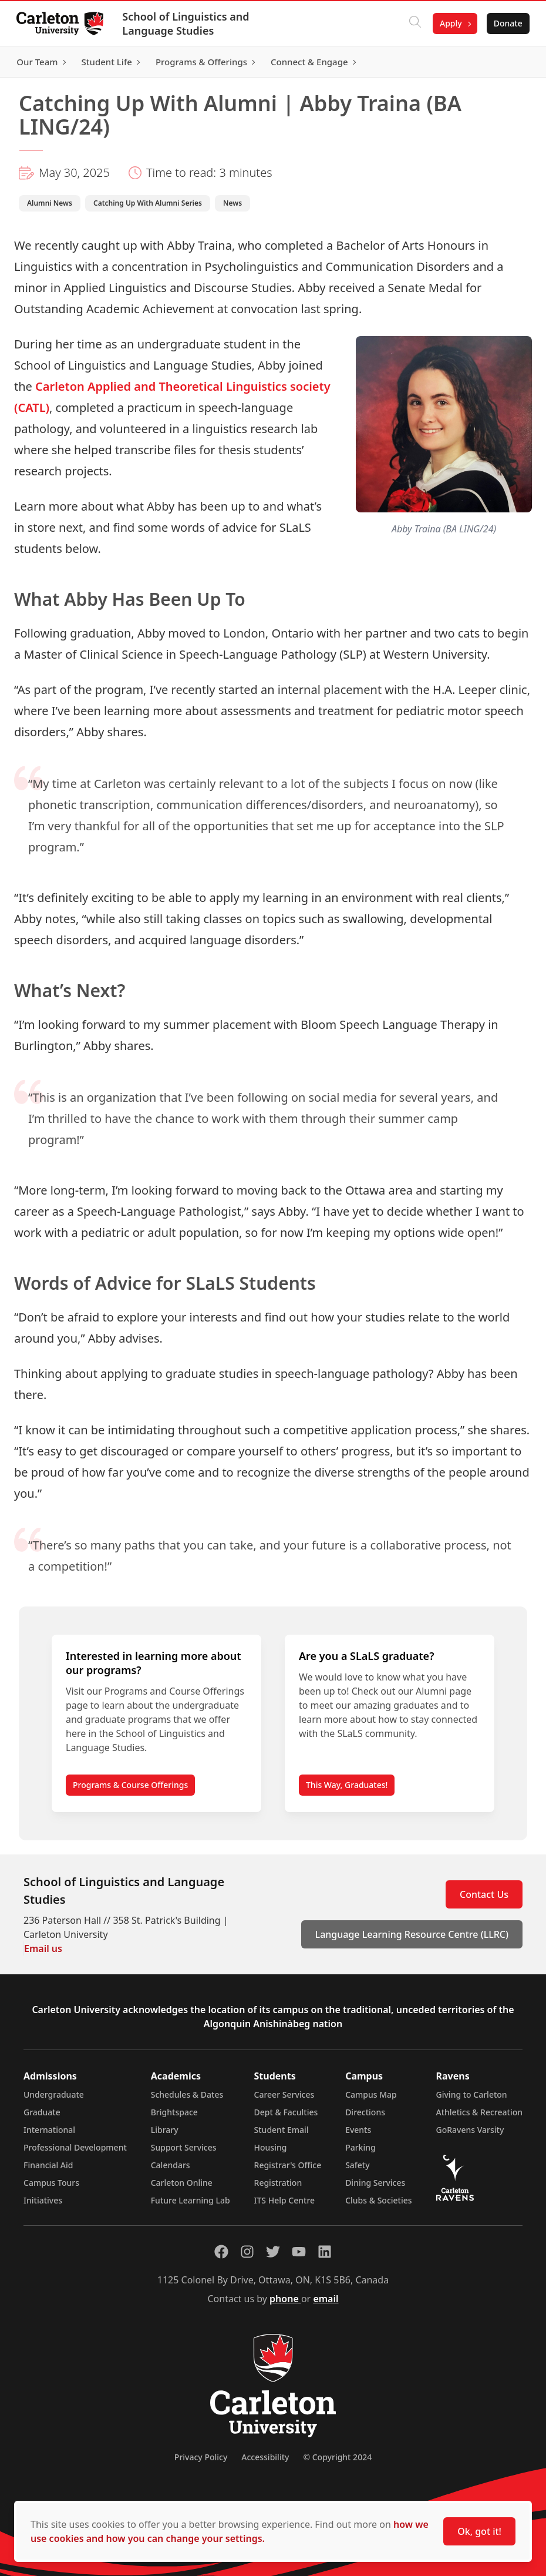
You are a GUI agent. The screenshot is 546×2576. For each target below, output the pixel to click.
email (325, 2298)
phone (285, 2298)
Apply (448, 23)
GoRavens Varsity (470, 2129)
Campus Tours (51, 2182)
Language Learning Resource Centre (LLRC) (411, 1934)
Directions (365, 2112)
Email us (43, 1948)
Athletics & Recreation (479, 2112)
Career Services (284, 2094)
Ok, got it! (479, 2531)
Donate (505, 23)
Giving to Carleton (471, 2094)
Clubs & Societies (378, 2200)
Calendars (170, 2165)
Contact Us (484, 1894)
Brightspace (174, 2112)
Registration (278, 2182)
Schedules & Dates (187, 2094)
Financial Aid (48, 2165)
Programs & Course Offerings (130, 1784)
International (49, 2129)
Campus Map (371, 2094)
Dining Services (375, 2182)
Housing (270, 2147)
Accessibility (265, 2457)
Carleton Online (182, 2182)
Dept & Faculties (286, 2112)
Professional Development (75, 2147)
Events (358, 2129)
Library (164, 2129)
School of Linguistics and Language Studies (187, 23)
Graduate (41, 2112)
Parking (360, 2147)
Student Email (281, 2129)
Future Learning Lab (190, 2200)
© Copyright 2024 (337, 2457)
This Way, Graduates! (346, 1784)
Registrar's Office (288, 2165)
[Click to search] (413, 23)
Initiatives (42, 2200)
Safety (357, 2165)
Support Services (184, 2147)
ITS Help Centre (284, 2200)
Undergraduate (53, 2094)
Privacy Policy (200, 2457)
